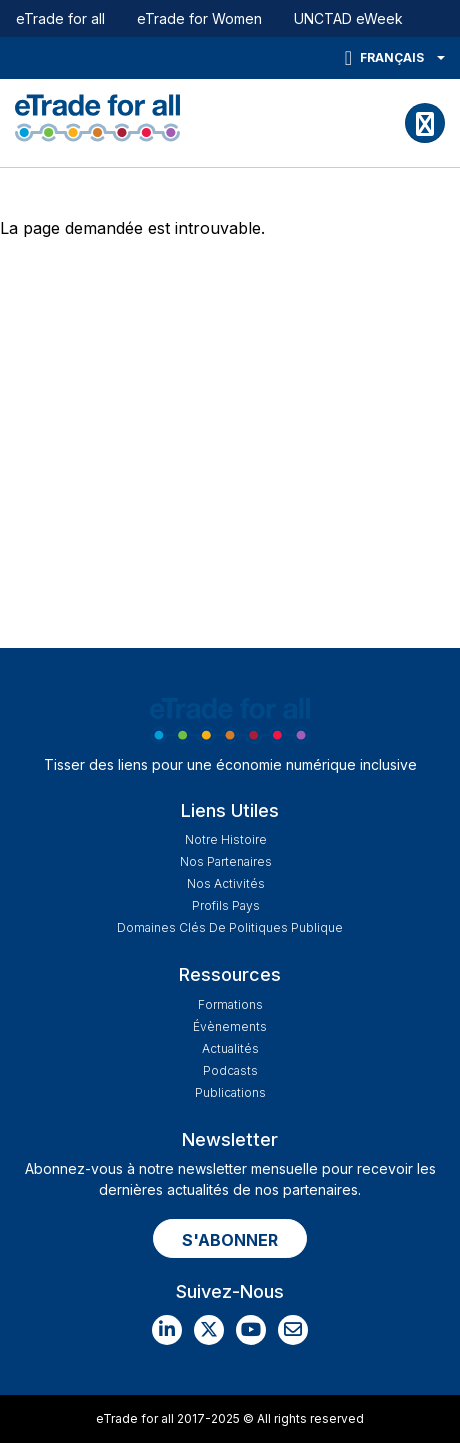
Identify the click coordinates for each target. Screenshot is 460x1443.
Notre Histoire (226, 839)
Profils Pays (226, 905)
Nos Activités (226, 883)
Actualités (230, 1048)
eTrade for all (60, 18)
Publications (230, 1092)
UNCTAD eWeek (348, 18)
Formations (230, 1004)
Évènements (230, 1026)
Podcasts (230, 1070)
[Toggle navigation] (425, 123)
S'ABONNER (230, 1240)
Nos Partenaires (226, 861)
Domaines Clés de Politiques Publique (230, 927)
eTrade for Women (199, 18)
